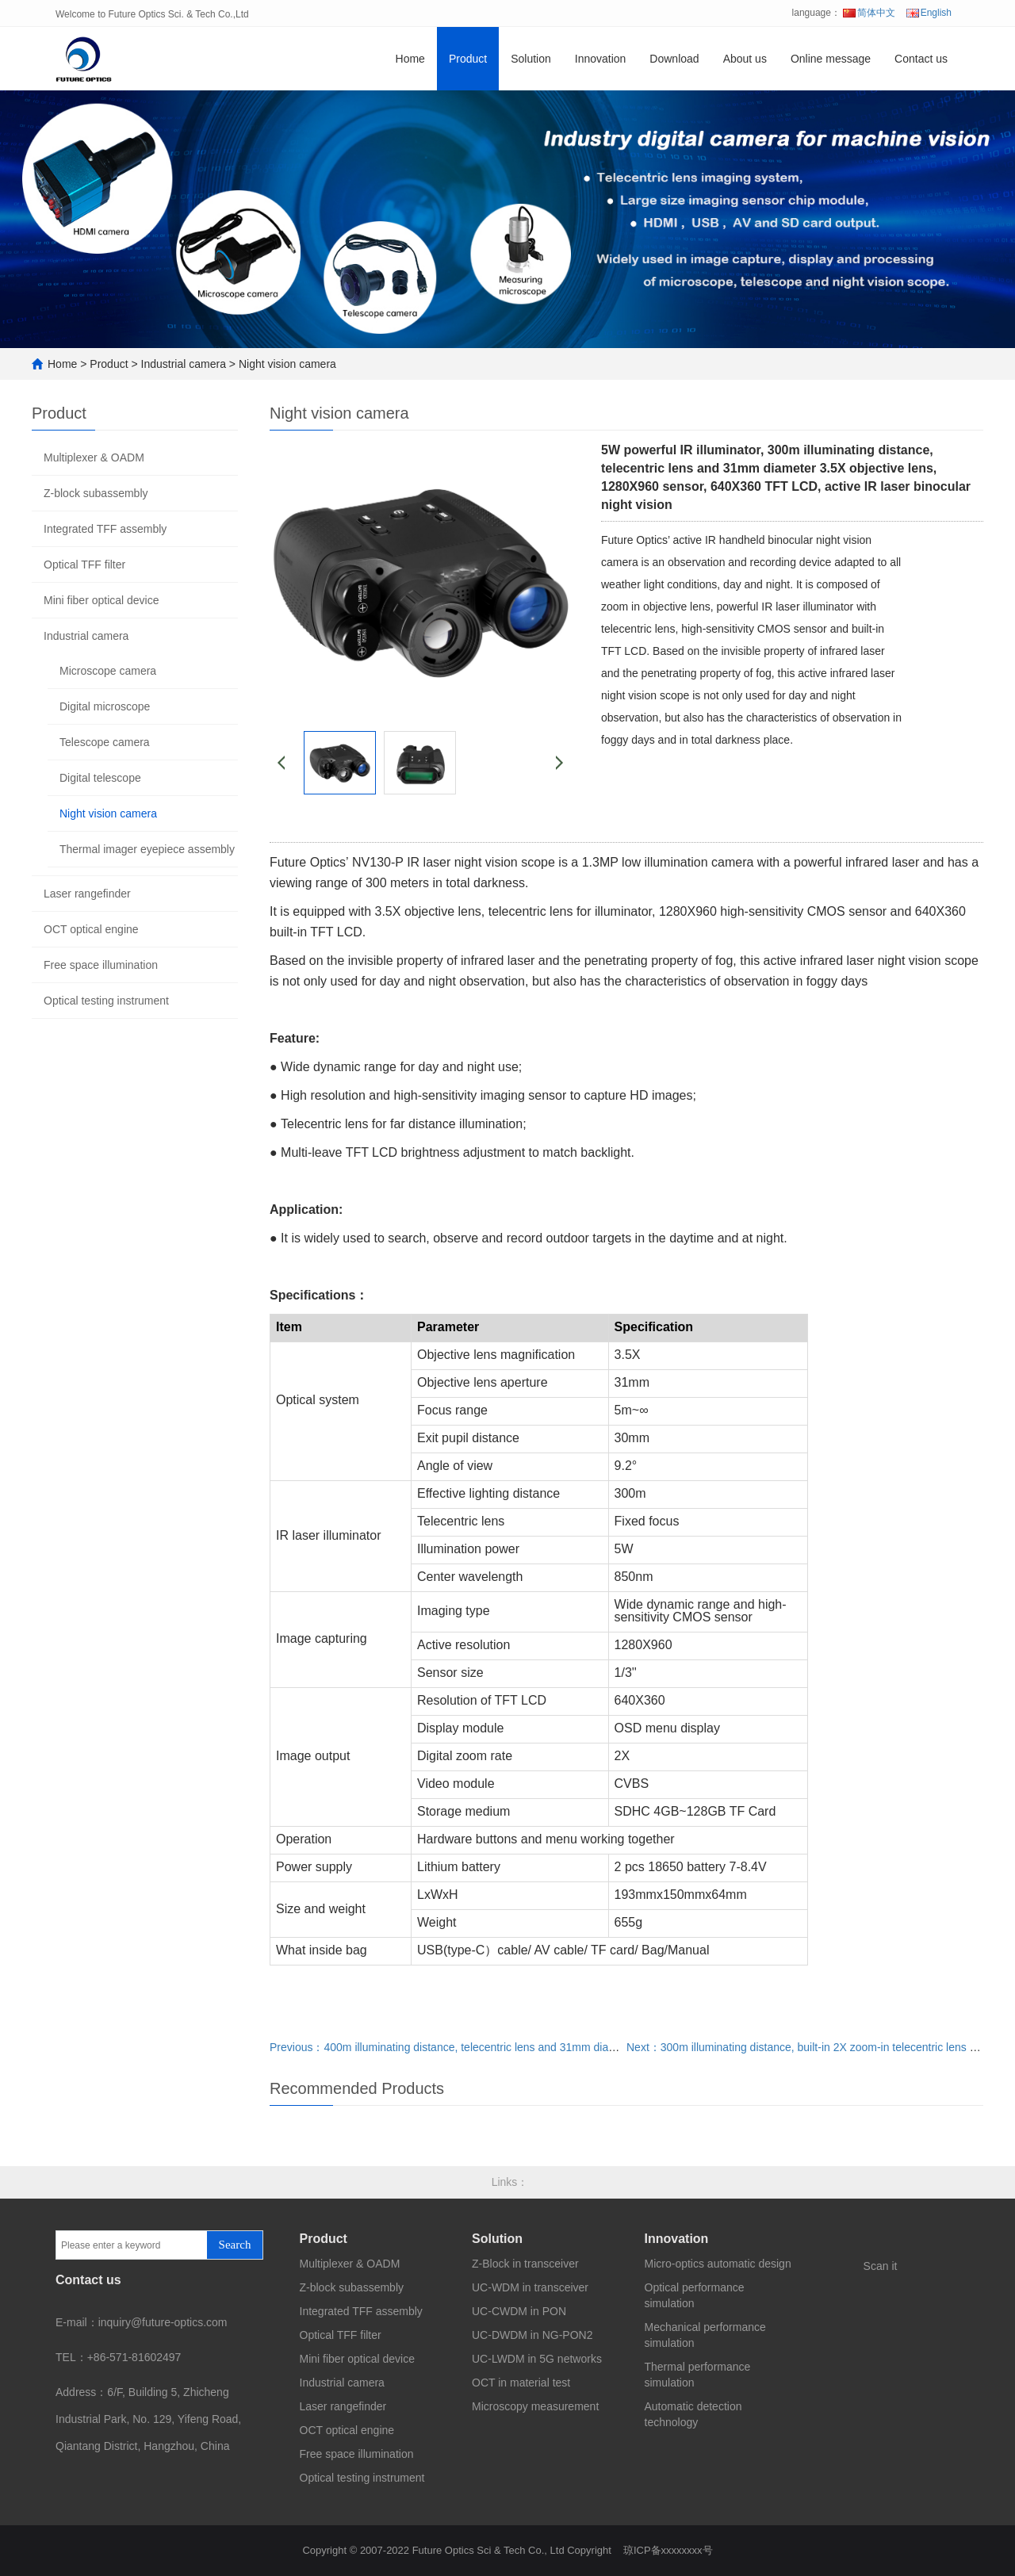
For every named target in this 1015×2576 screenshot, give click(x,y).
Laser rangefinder (87, 893)
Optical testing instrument (106, 1000)
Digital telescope (100, 777)
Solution (531, 58)
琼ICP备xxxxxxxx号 (668, 2550)
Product (468, 58)
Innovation (600, 58)
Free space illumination (101, 965)
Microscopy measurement (535, 2406)
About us (745, 58)
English (929, 12)
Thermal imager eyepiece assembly (147, 849)
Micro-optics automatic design (718, 2263)
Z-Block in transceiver (525, 2263)
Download (674, 58)
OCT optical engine (91, 929)
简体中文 (869, 12)
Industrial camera (183, 364)
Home (410, 58)
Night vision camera (287, 364)
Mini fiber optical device (101, 600)
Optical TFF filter (84, 564)
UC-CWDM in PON (519, 2311)
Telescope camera (104, 742)
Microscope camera (107, 670)
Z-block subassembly (96, 493)
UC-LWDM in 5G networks (537, 2358)
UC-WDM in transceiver (530, 2287)
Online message (831, 58)
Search (235, 2244)
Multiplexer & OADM (94, 457)
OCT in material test (521, 2382)
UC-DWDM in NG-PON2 (532, 2335)
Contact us (921, 58)
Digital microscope (104, 706)
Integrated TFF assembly (105, 528)
